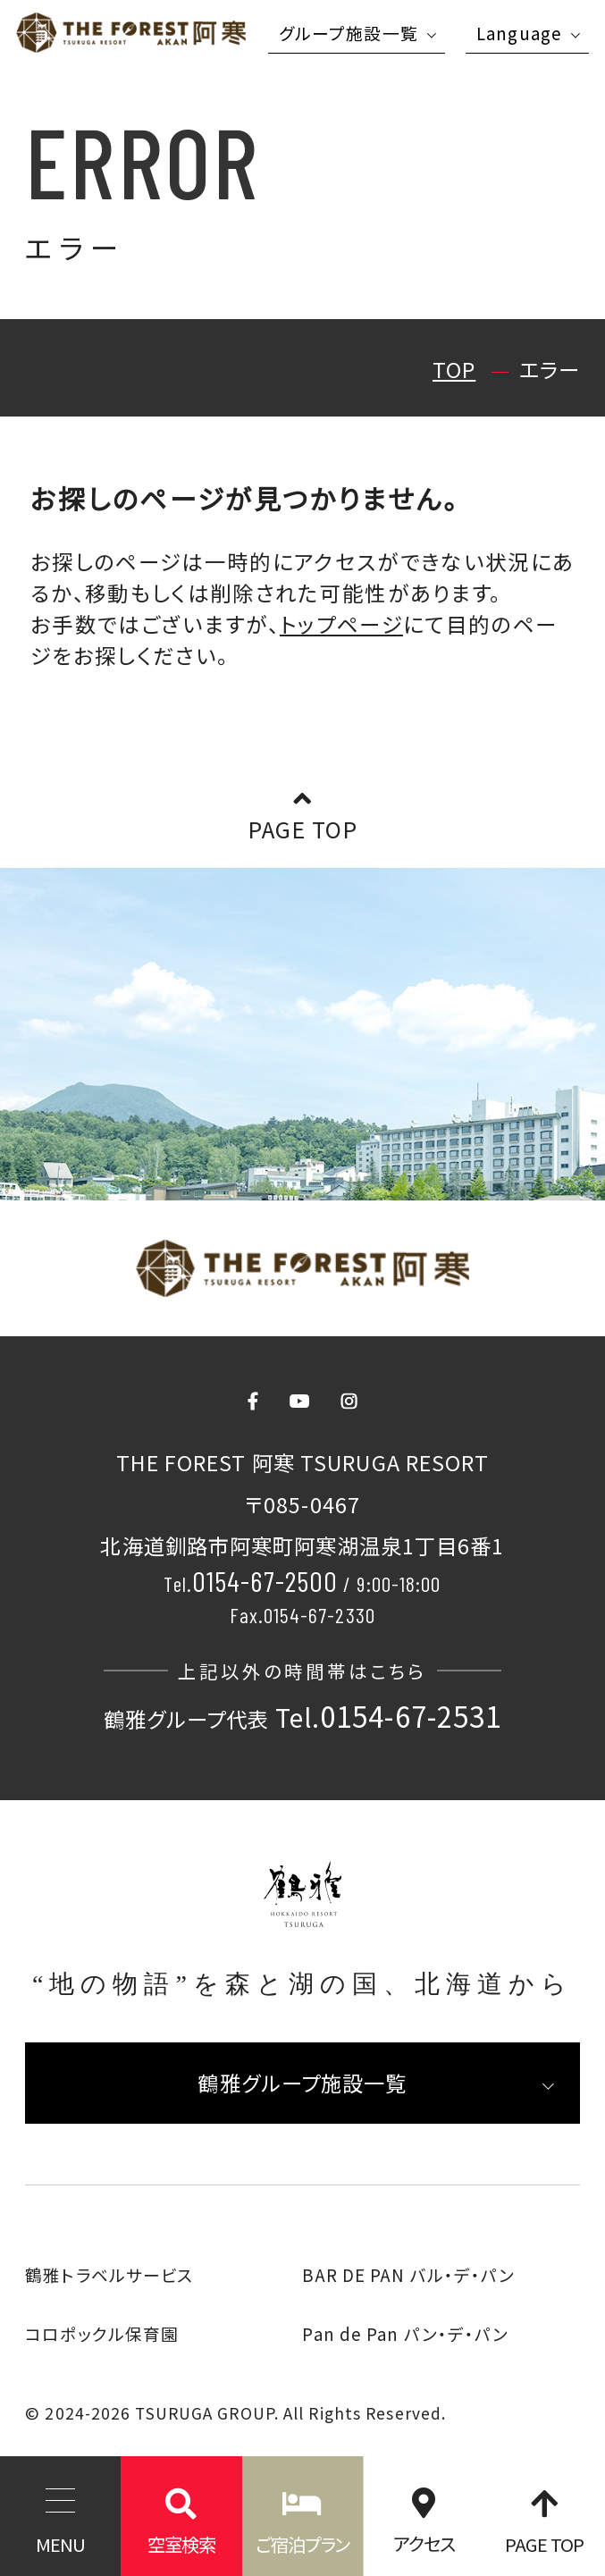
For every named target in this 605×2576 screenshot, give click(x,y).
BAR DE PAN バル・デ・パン (408, 2274)
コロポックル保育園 (102, 2333)
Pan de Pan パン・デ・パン (405, 2333)
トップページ (341, 624)
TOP (454, 369)
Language (519, 33)
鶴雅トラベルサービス (109, 2274)
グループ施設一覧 (348, 33)
